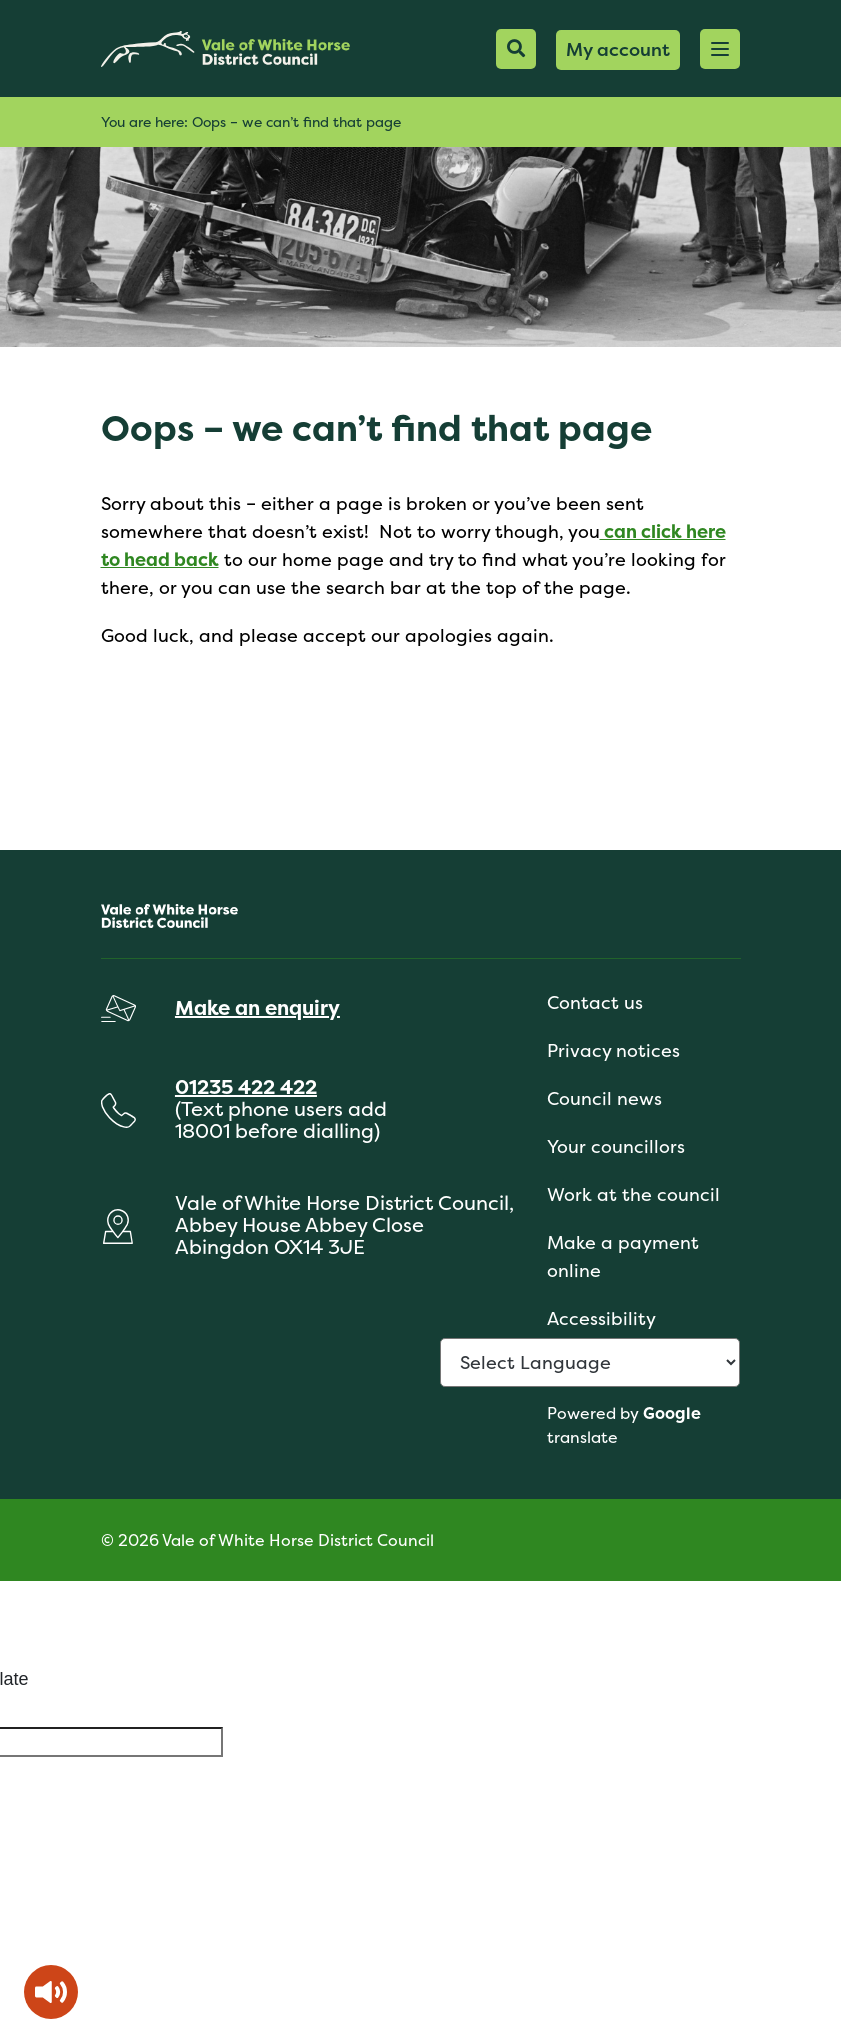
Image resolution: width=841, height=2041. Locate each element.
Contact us (595, 1002)
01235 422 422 (246, 1086)
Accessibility (601, 1318)
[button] (720, 49)
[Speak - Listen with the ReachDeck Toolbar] (51, 1992)
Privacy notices (613, 1050)
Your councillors (616, 1146)
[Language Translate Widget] (590, 1362)
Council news (604, 1098)
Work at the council (633, 1194)
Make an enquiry (257, 1007)
